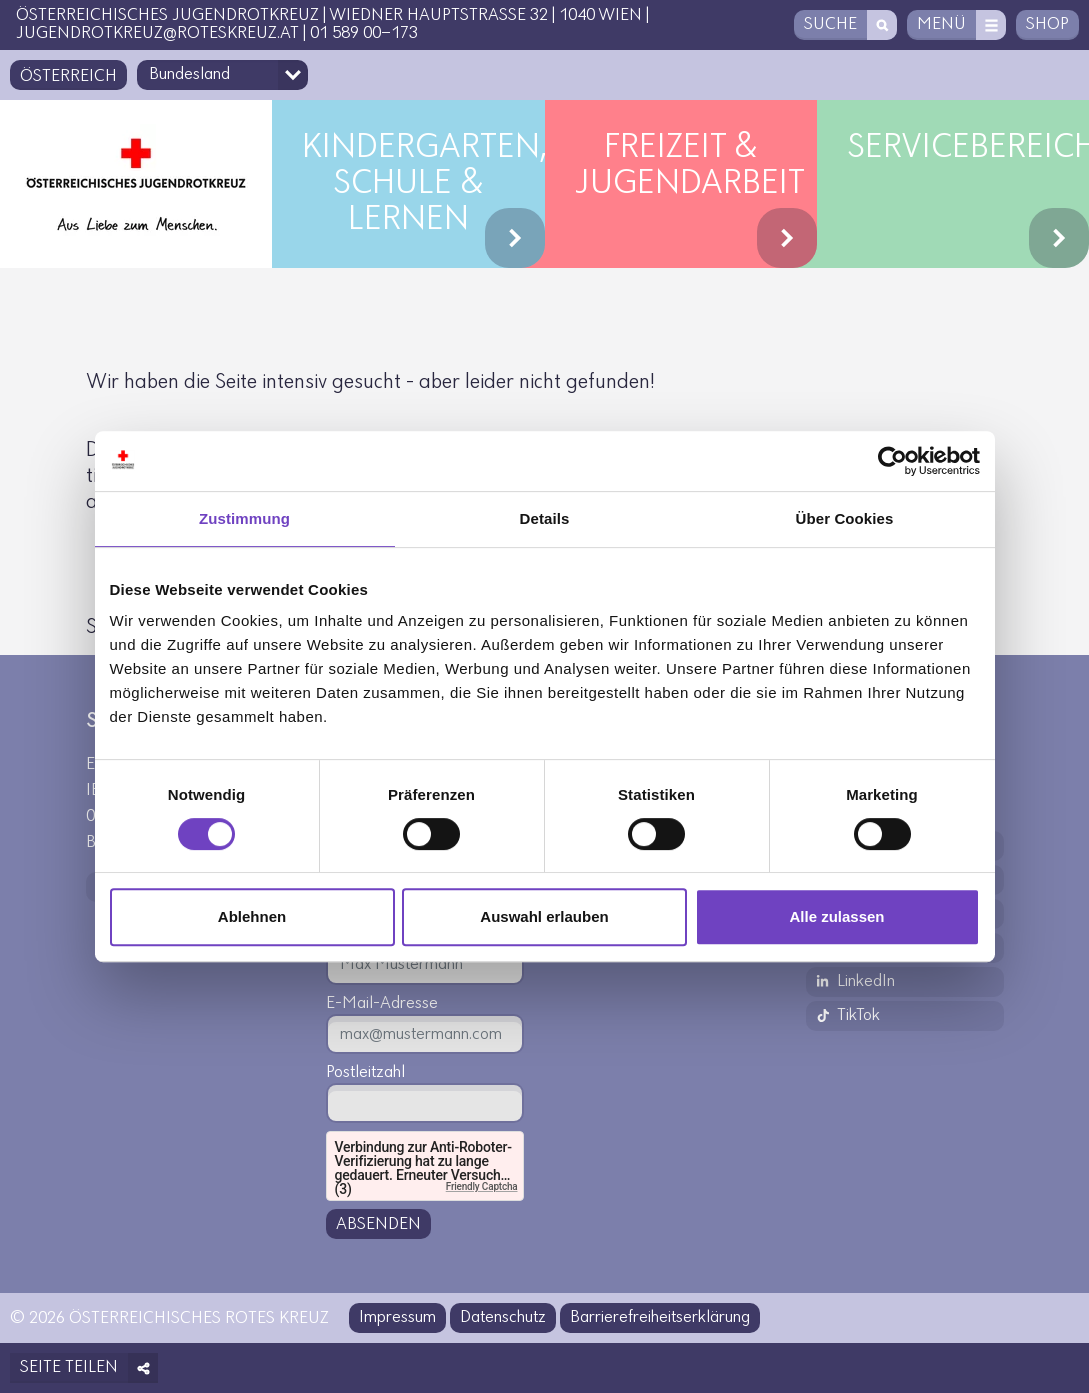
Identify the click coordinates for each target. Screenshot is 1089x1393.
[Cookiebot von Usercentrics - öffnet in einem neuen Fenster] (892, 461)
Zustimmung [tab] (244, 518)
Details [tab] (545, 518)
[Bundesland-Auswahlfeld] (222, 75)
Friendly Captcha (482, 1186)
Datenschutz (503, 1317)
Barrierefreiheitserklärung (660, 1317)
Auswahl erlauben (544, 916)
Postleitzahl (365, 1072)
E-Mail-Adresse (382, 1003)
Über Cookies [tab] (845, 518)
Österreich (68, 76)
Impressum (397, 1317)
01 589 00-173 (364, 33)
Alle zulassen (836, 916)
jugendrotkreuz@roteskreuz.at (157, 33)
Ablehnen (252, 916)
